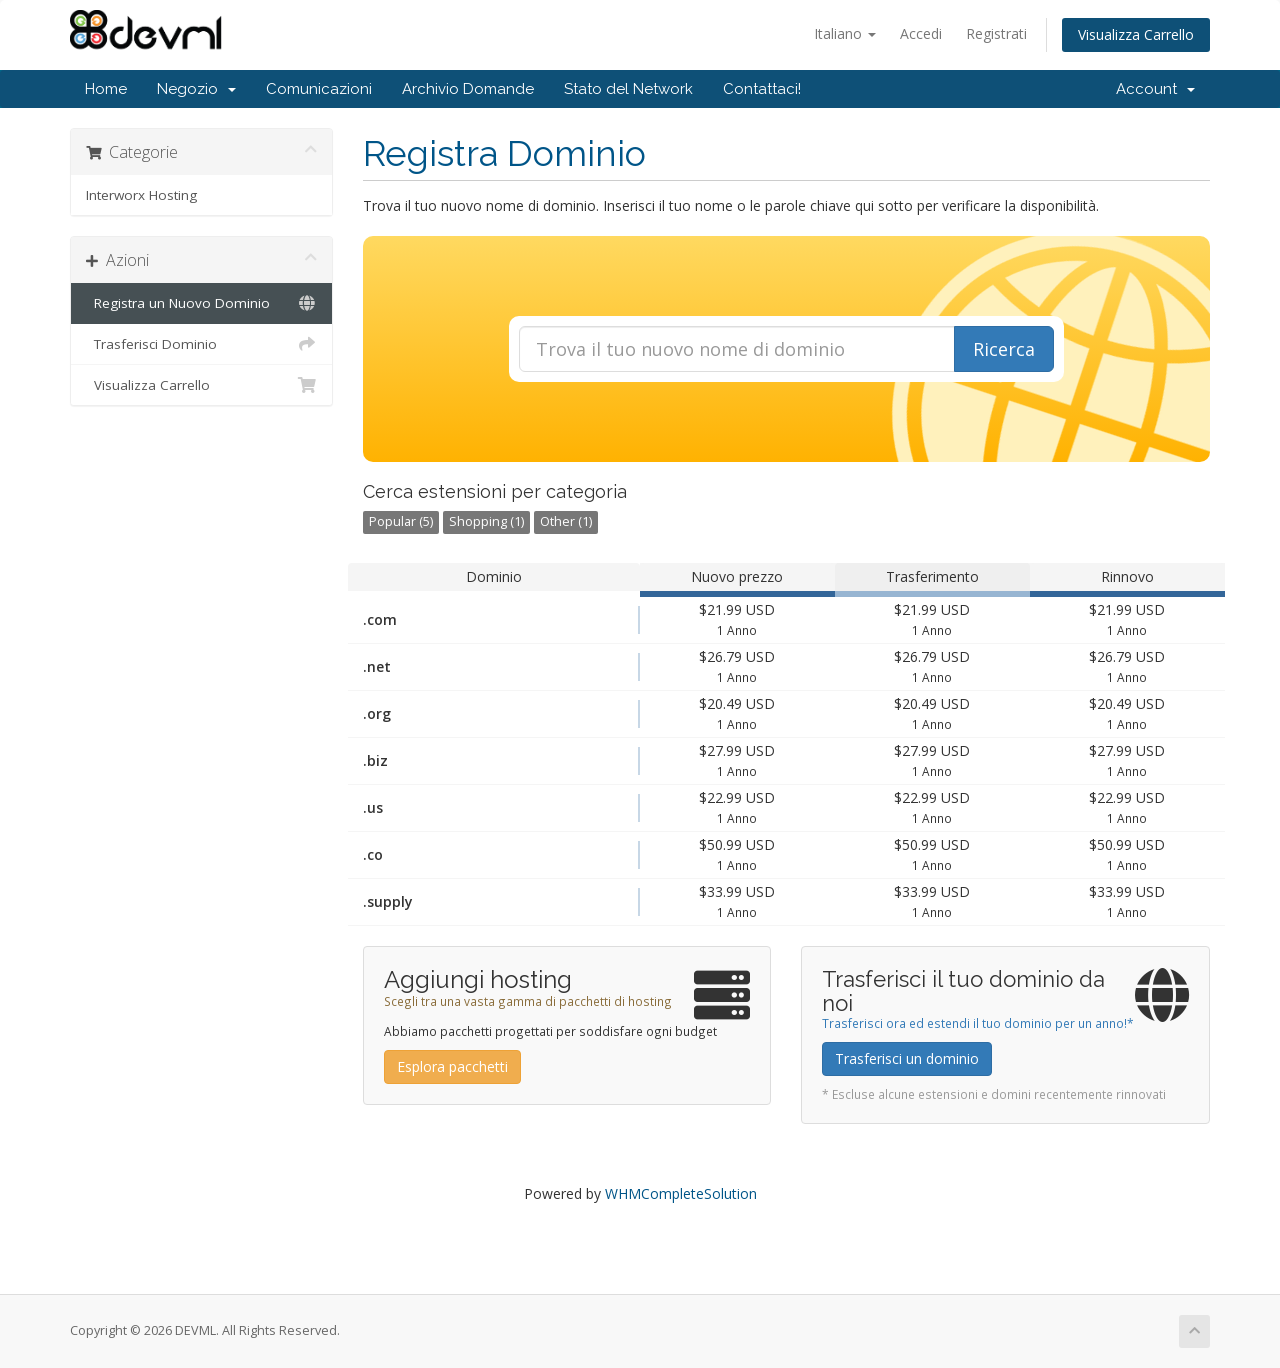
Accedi (921, 33)
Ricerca (1004, 349)
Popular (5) (401, 521)
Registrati (996, 33)
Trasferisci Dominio (201, 344)
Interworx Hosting (141, 195)
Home (106, 89)
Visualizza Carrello (1136, 34)
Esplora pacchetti (452, 1066)
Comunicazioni (319, 89)
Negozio (196, 89)
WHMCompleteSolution (681, 1193)
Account (1155, 89)
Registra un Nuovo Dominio (201, 303)
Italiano (845, 33)
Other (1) (566, 521)
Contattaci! (762, 89)
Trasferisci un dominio (907, 1058)
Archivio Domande (468, 89)
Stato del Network (628, 89)
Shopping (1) (486, 521)
